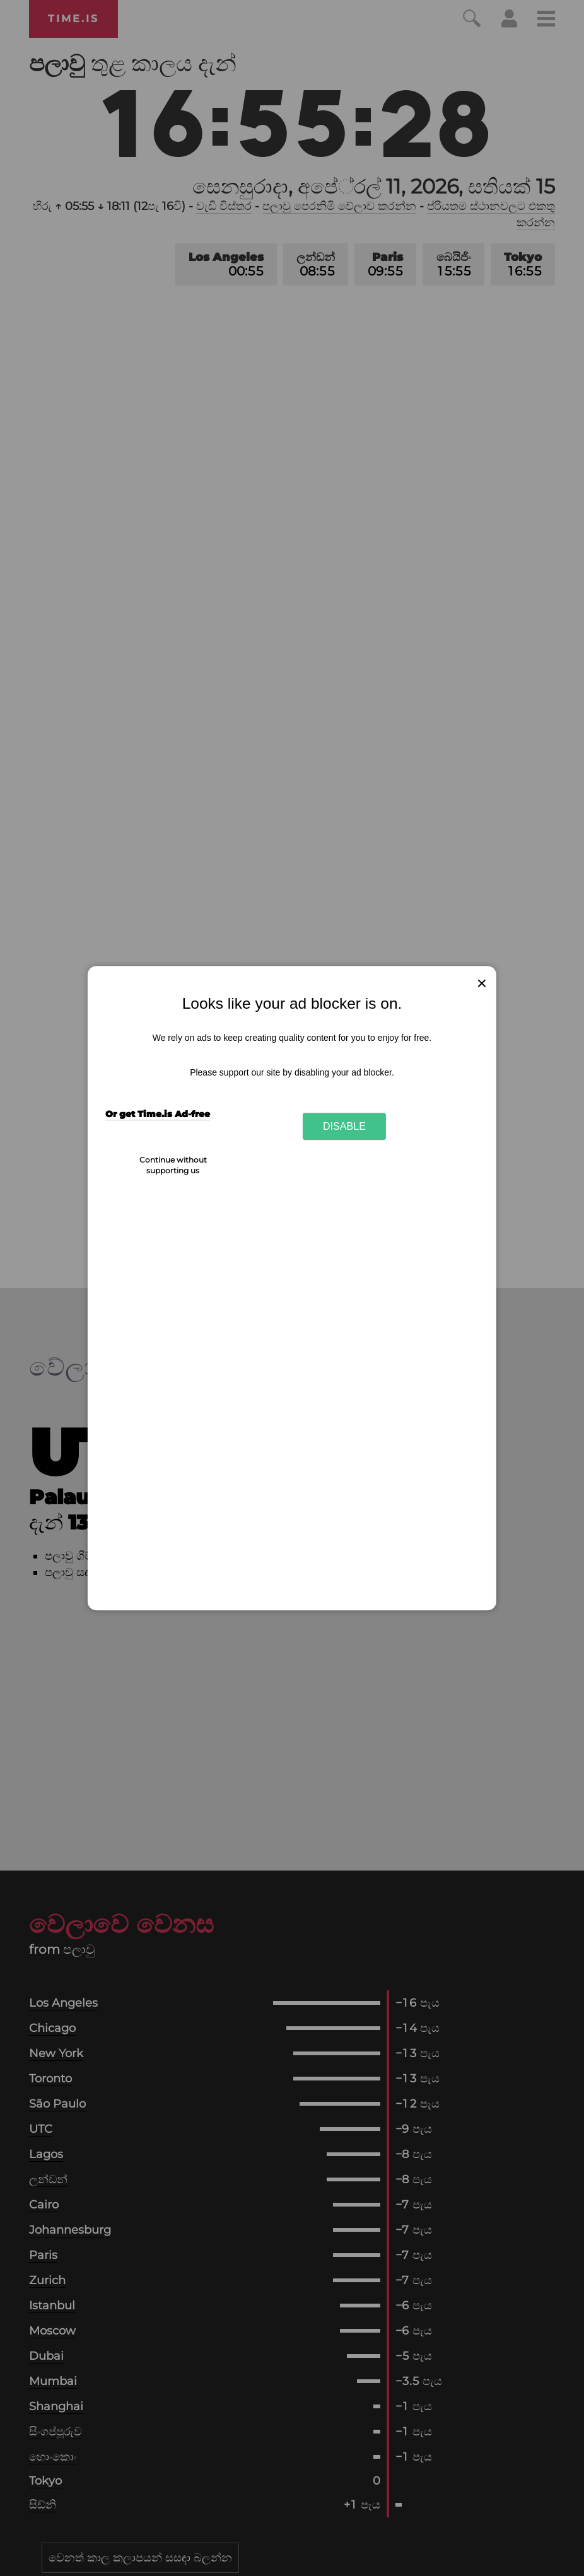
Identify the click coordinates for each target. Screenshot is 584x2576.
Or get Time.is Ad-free (157, 1114)
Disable (344, 1126)
